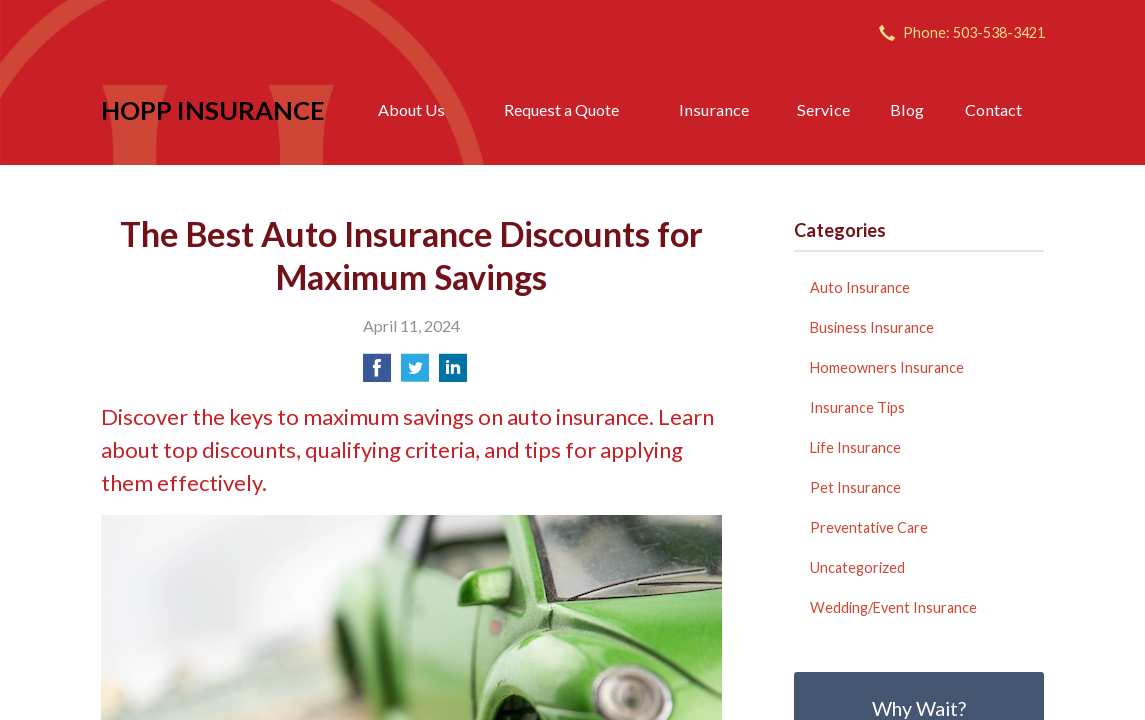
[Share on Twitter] (415, 373)
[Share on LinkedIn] (453, 373)
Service (823, 109)
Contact (993, 109)
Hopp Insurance (213, 110)
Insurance (714, 109)
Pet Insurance (855, 487)
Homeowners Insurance (887, 367)
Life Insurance (855, 447)
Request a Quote (561, 109)
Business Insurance (872, 327)
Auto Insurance (860, 287)
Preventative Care (869, 527)
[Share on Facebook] (377, 373)
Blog (907, 109)
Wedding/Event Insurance (893, 607)
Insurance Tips (857, 407)
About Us (411, 109)
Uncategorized (857, 567)
